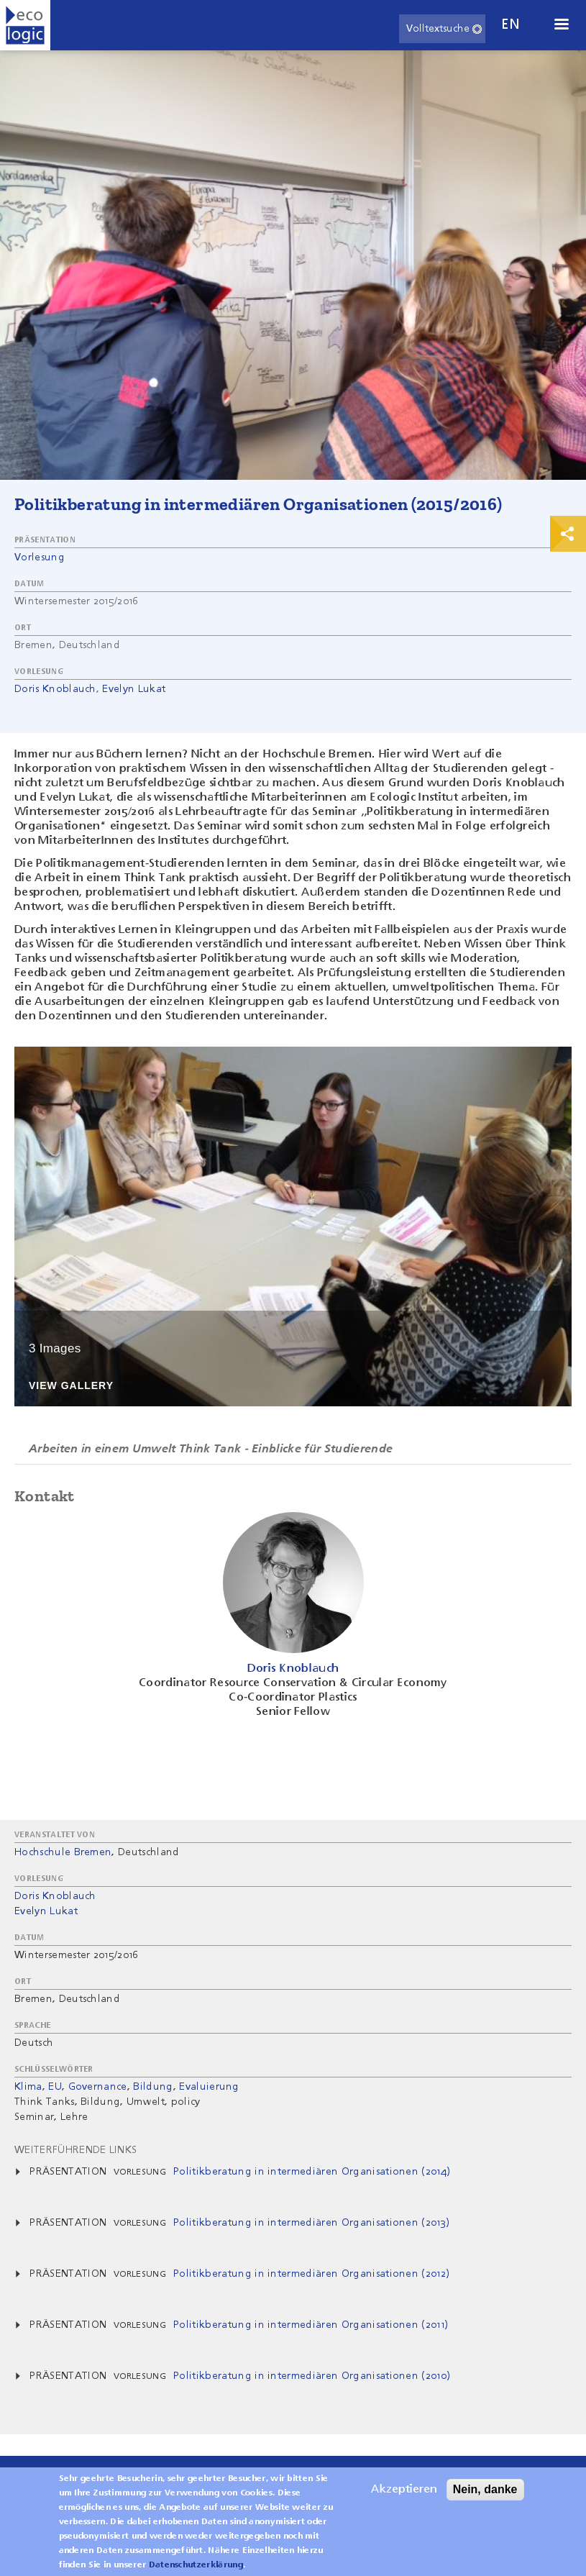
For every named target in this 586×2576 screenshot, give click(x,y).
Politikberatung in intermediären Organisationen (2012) (311, 2274)
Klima (28, 2087)
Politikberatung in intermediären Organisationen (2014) (311, 2172)
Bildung (153, 2087)
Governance (97, 2087)
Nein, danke (485, 2494)
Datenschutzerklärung (196, 2570)
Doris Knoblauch (55, 689)
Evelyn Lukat (133, 689)
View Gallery (71, 1385)
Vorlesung (39, 557)
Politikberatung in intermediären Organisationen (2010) (311, 2376)
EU (55, 2087)
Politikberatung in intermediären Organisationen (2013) (311, 2223)
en (510, 25)
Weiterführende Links (75, 2150)
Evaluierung (209, 2087)
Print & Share (568, 534)
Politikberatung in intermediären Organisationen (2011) (310, 2325)
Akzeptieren (404, 2494)
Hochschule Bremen (62, 1852)
